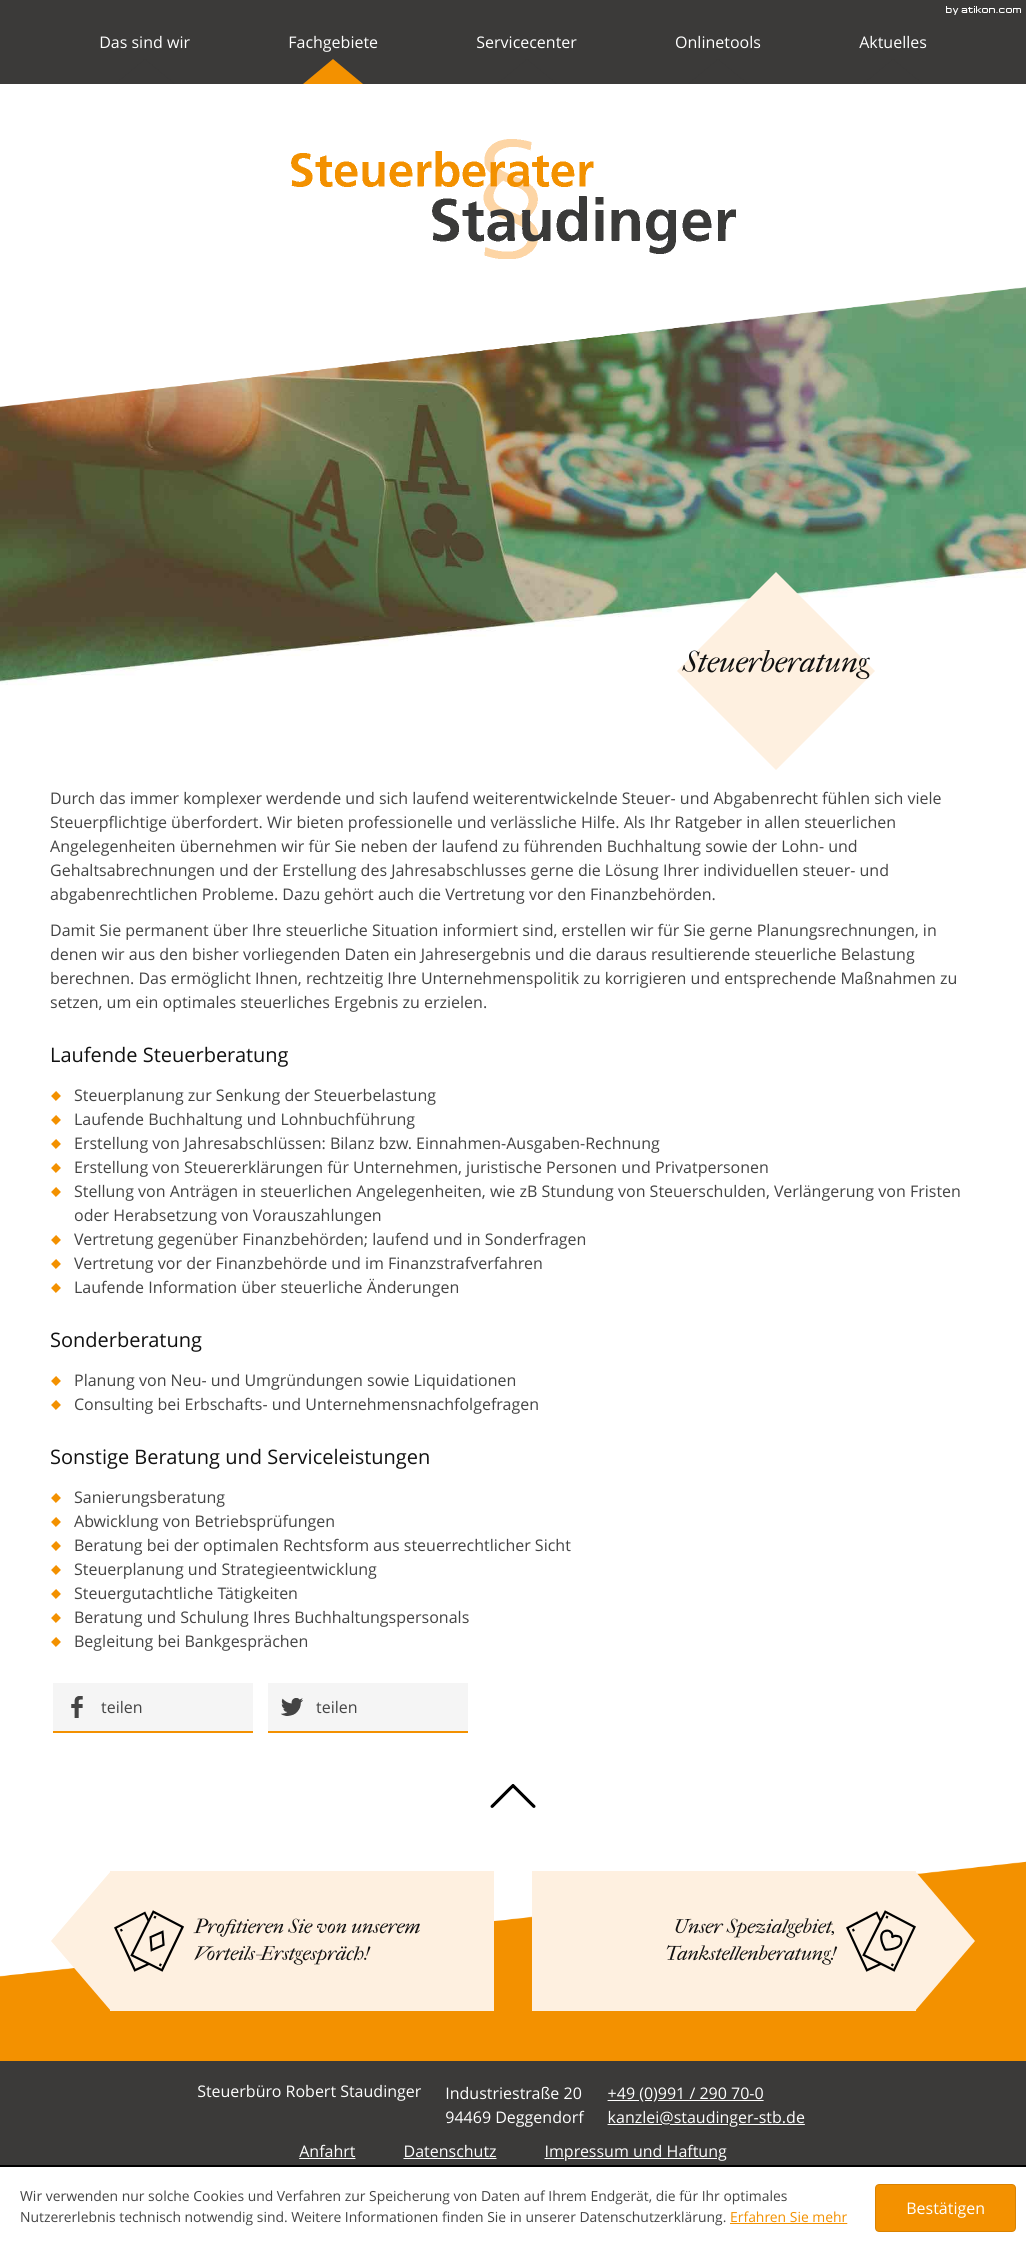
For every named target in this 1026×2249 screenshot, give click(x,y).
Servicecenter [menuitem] (526, 57)
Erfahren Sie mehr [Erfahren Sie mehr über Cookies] (788, 2217)
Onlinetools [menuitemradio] (718, 57)
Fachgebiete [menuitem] (333, 57)
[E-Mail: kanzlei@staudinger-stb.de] (706, 2117)
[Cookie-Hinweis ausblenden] (945, 2208)
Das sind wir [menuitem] (144, 57)
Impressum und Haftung (636, 2151)
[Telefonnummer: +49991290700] (686, 2093)
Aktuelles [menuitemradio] (893, 57)
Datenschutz (449, 2151)
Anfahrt (327, 2151)
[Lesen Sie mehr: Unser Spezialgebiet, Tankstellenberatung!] (724, 1941)
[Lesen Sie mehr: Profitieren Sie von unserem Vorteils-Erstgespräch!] (302, 1941)
